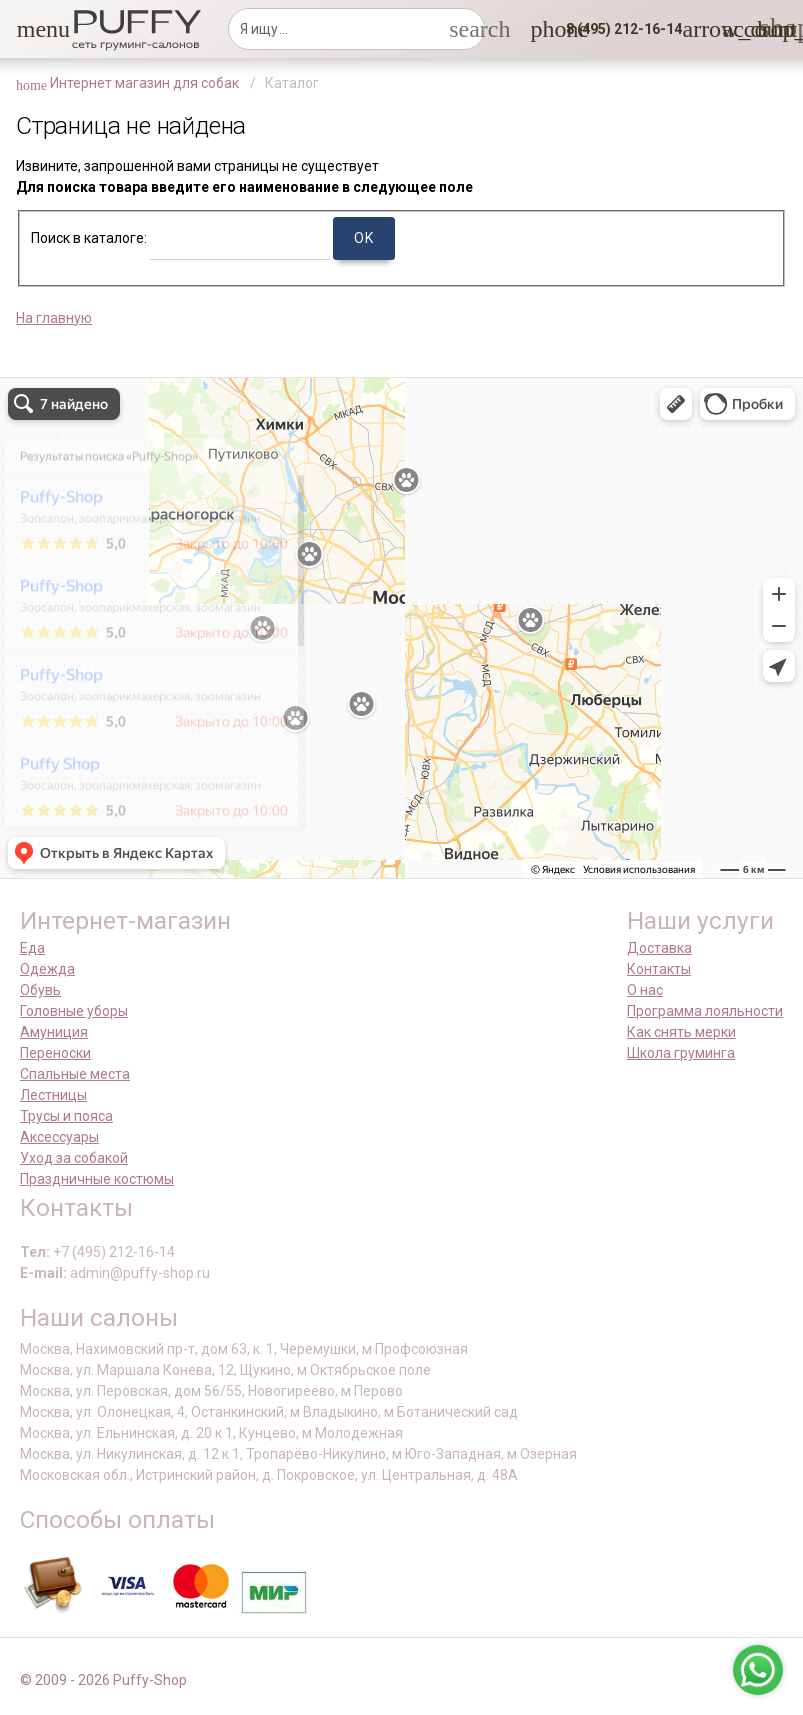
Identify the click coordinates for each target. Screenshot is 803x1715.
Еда (32, 948)
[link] (734, 29)
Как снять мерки (681, 1032)
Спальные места (75, 1074)
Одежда (47, 969)
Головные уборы (74, 1011)
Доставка (659, 948)
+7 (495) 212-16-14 (114, 1252)
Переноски (55, 1053)
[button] (29, 29)
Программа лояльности (705, 1011)
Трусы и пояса (66, 1116)
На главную (54, 318)
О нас (645, 990)
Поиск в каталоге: (89, 238)
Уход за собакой (74, 1158)
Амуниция (54, 1032)
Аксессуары (59, 1137)
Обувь (40, 990)
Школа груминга (681, 1053)
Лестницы (53, 1095)
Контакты (659, 969)
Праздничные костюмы (97, 1179)
